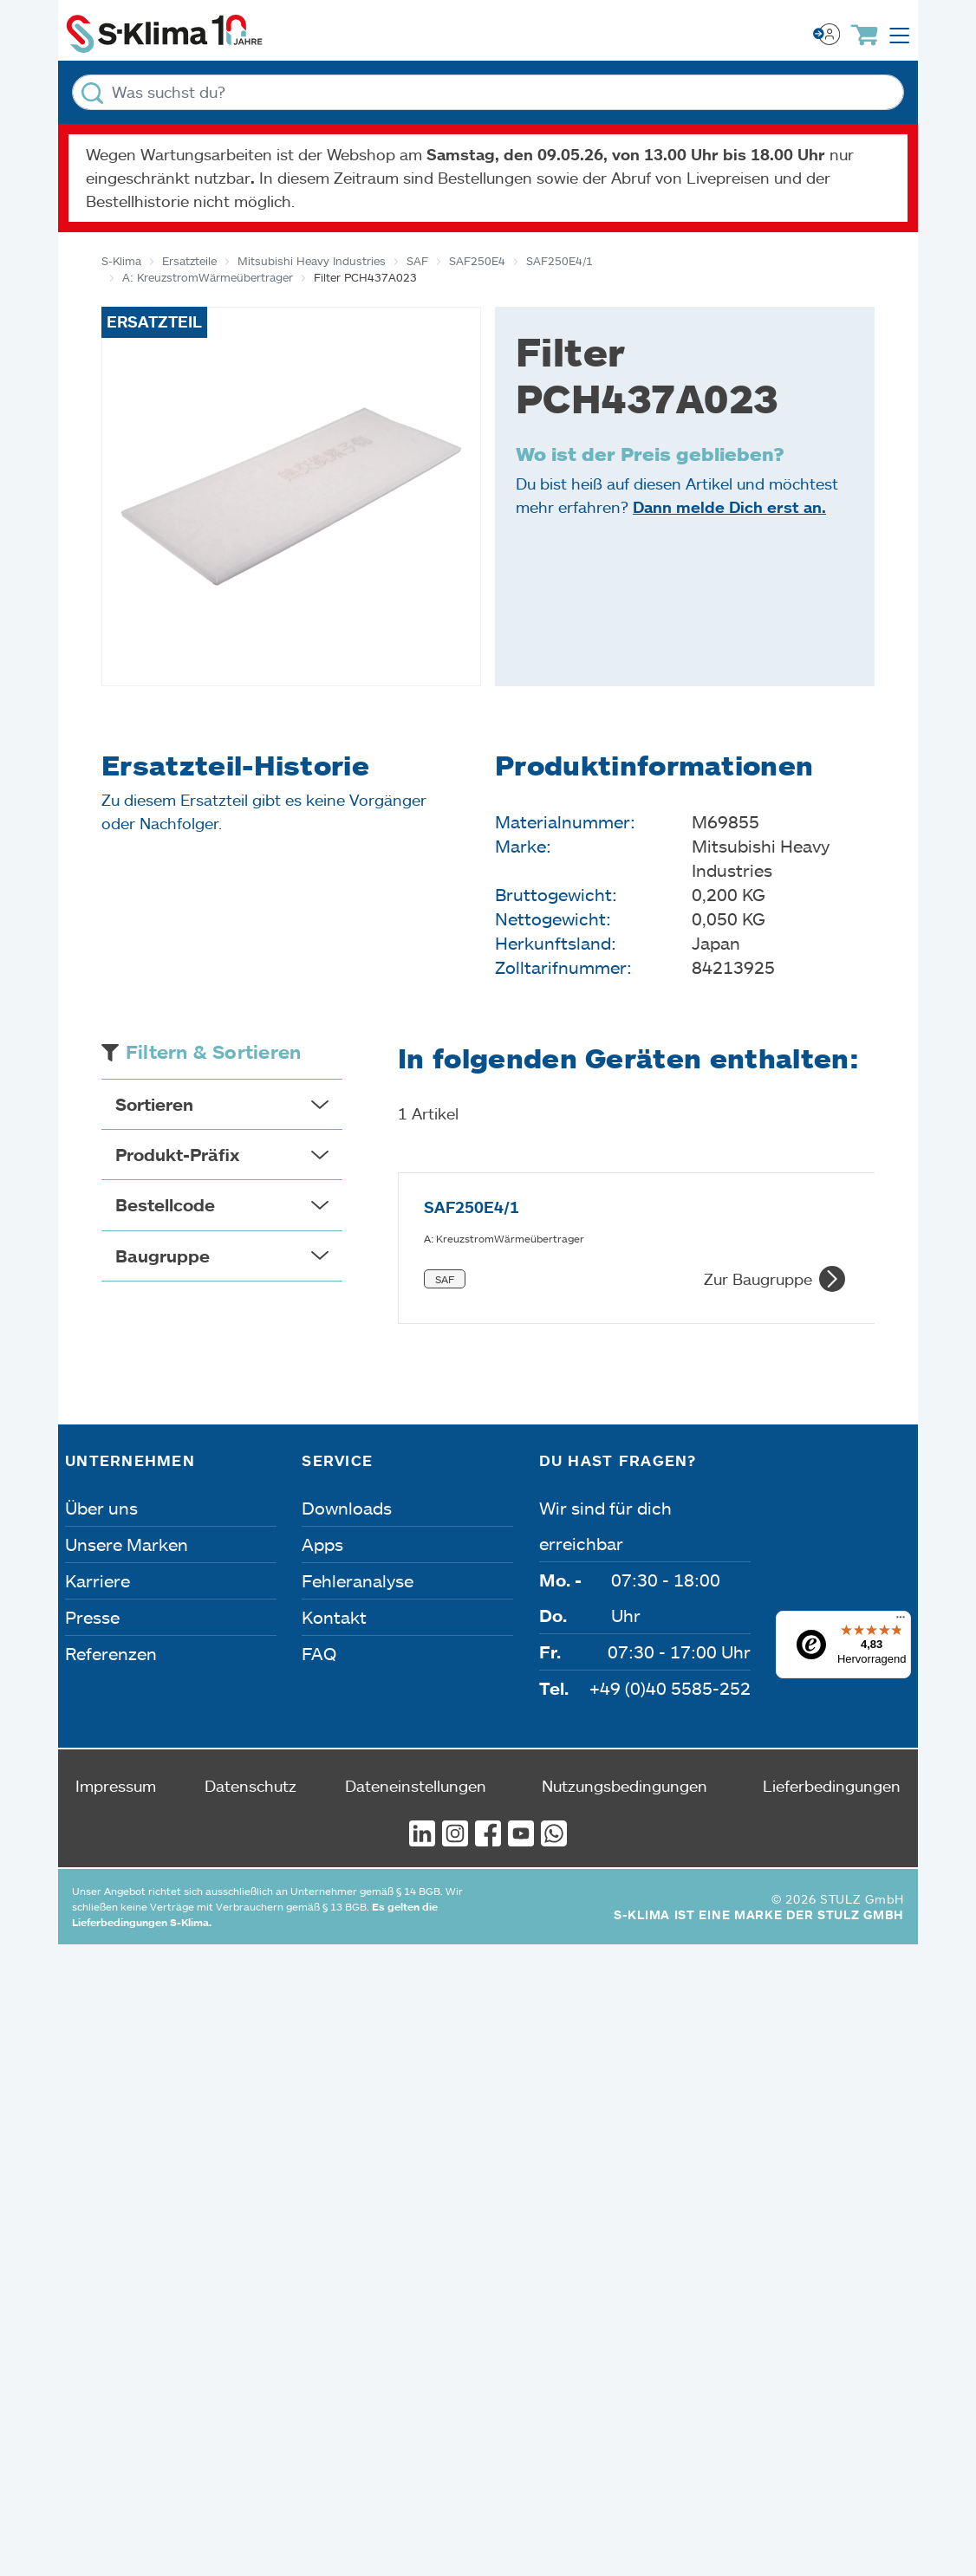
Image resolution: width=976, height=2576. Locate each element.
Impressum (115, 1724)
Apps (322, 1482)
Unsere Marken (126, 1482)
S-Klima (121, 261)
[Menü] (900, 1559)
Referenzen (111, 1591)
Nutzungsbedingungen (624, 1724)
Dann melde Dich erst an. (729, 506)
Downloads (347, 1446)
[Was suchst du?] (488, 92)
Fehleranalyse (357, 1519)
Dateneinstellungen (415, 1724)
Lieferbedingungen (832, 1724)
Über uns (101, 1446)
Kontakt (334, 1555)
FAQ (319, 1591)
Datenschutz (250, 1724)
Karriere (97, 1519)
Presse (92, 1555)
